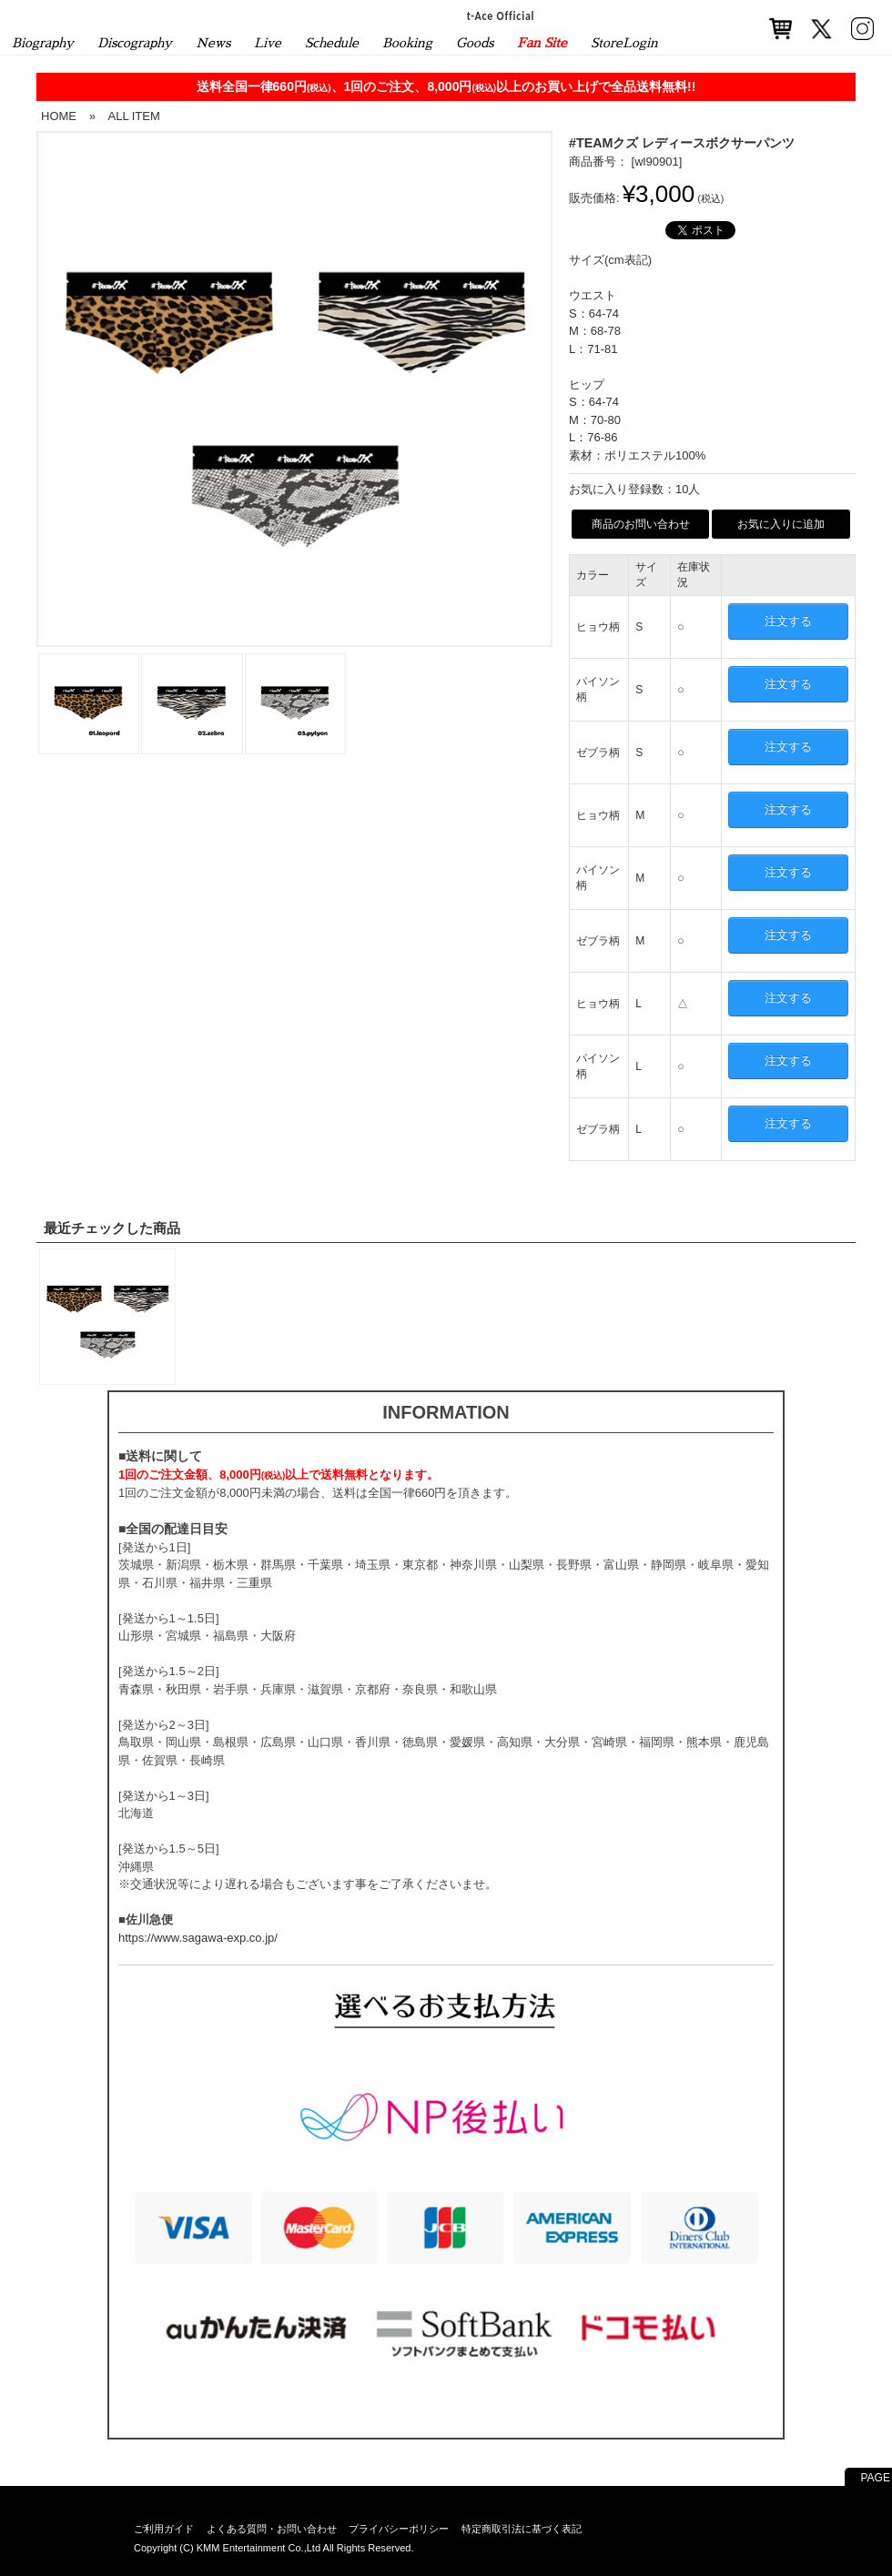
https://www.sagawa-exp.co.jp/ (198, 1938)
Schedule (332, 42)
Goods (474, 42)
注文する (788, 621)
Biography (43, 42)
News (213, 42)
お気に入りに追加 (781, 524)
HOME (58, 116)
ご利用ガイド (164, 2528)
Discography (134, 42)
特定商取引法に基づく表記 (521, 2528)
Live (267, 42)
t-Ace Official (501, 15)
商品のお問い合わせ (641, 524)
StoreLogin (624, 42)
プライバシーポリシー (399, 2528)
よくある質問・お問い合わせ (272, 2528)
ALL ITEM (133, 116)
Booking (407, 42)
